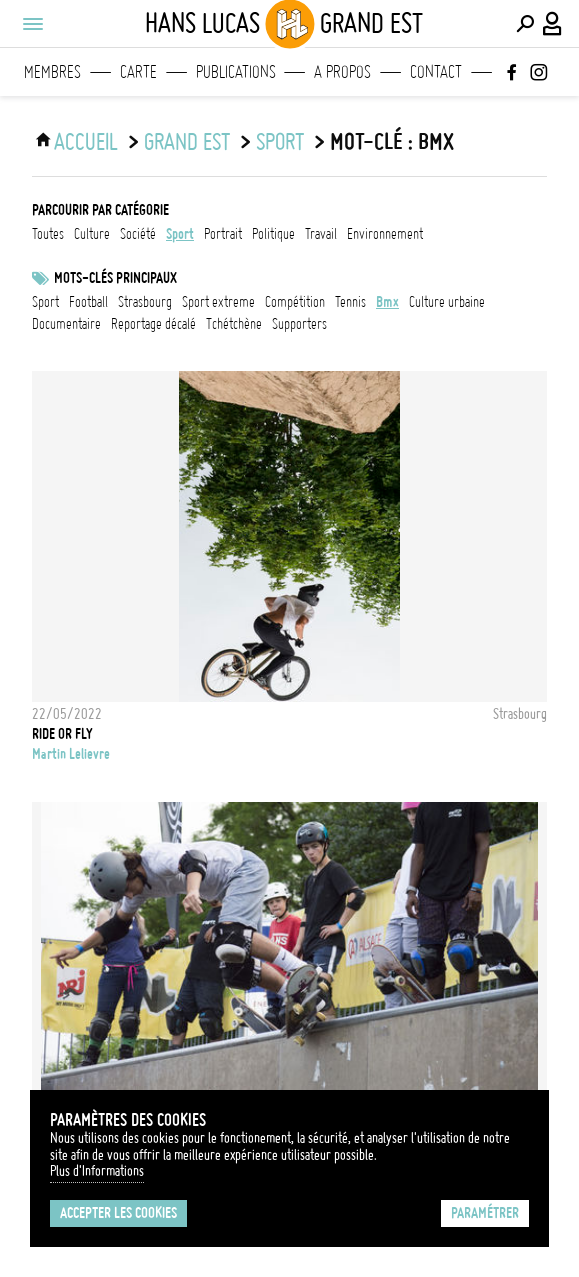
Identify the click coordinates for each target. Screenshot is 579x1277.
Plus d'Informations (97, 1171)
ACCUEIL (86, 142)
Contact (436, 72)
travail (321, 234)
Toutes (48, 234)
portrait (223, 234)
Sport (45, 302)
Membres (52, 72)
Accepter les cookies (118, 1213)
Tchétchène (234, 324)
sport (280, 142)
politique (273, 234)
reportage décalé (153, 324)
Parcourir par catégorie (100, 210)
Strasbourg (145, 302)
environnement (385, 234)
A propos (342, 72)
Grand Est (187, 142)
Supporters (299, 324)
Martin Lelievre (71, 754)
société (138, 234)
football (88, 302)
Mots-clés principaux (115, 278)
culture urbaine (447, 302)
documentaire (66, 324)
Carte (138, 72)
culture (92, 234)
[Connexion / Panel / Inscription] (553, 24)
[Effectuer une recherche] (525, 24)
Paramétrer (485, 1213)
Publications (236, 72)
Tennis (350, 302)
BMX (387, 302)
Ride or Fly (62, 734)
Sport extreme (218, 302)
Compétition (295, 302)
